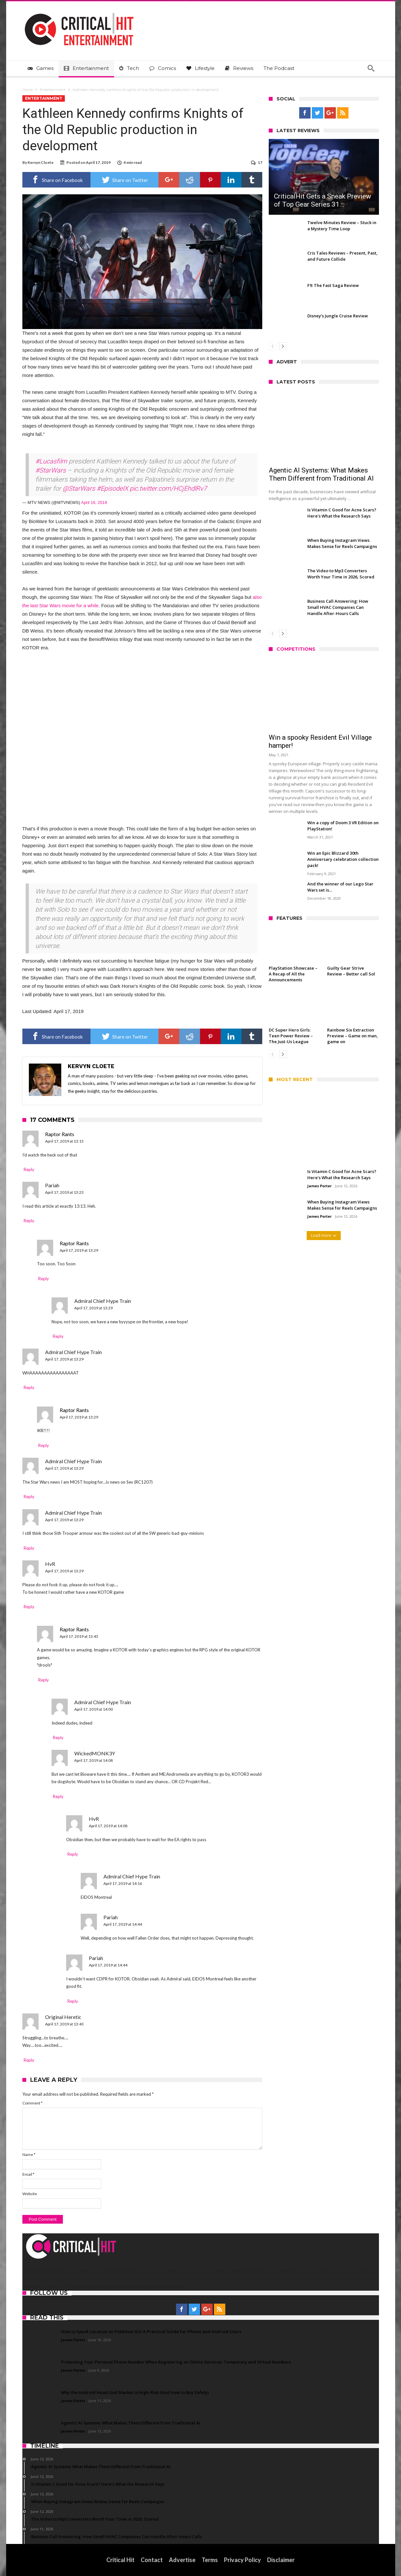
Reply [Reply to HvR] (29, 1606)
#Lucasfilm (51, 461)
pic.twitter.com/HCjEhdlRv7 (168, 488)
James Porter (319, 1185)
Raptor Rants (59, 1134)
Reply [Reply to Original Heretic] (29, 2060)
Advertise (182, 2559)
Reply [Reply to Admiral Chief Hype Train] (58, 1336)
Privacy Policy (242, 2559)
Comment (32, 2103)
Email (28, 2174)
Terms (210, 2559)
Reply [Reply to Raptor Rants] (29, 1169)
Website (29, 2193)
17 (260, 162)
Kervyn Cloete (40, 162)
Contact (152, 2559)
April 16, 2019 (94, 502)
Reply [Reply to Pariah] (29, 1220)
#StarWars (50, 470)
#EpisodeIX (112, 488)
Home (27, 89)
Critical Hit (120, 2559)
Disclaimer (281, 2559)
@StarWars (79, 488)
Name (28, 2154)
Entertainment (52, 89)
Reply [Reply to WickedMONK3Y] (58, 1796)
